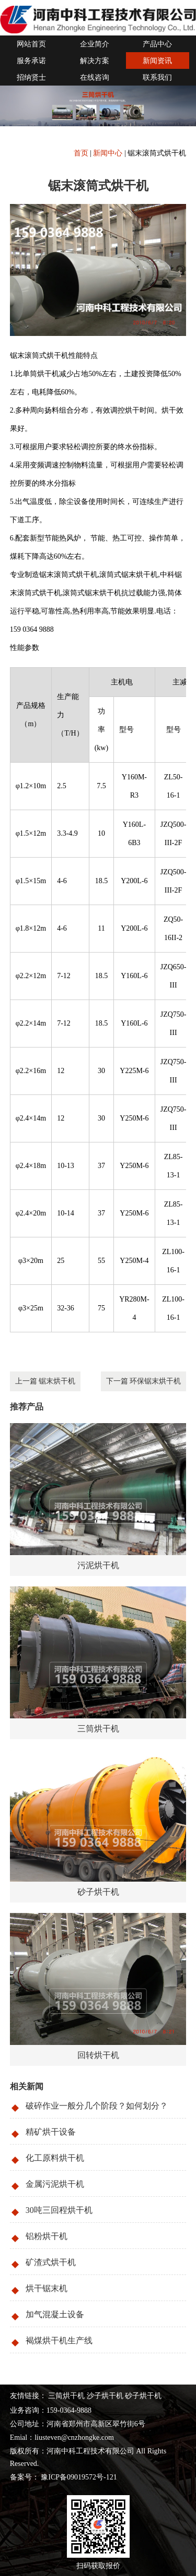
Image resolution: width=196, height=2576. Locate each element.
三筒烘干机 (66, 2396)
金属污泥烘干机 (55, 2184)
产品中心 (157, 44)
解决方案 (94, 61)
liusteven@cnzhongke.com (74, 2437)
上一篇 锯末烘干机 (45, 1381)
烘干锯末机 (46, 2288)
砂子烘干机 (143, 2396)
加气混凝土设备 (55, 2314)
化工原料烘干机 (55, 2157)
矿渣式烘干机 (51, 2262)
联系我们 (157, 77)
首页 (81, 153)
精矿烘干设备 (51, 2131)
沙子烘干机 (105, 2396)
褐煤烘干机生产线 (59, 2340)
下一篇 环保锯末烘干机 (143, 1381)
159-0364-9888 (69, 2410)
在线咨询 (94, 77)
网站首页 (31, 44)
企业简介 (94, 44)
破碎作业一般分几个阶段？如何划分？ (97, 2105)
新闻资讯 (157, 61)
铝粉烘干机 (46, 2236)
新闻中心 (107, 153)
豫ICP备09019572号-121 (78, 2477)
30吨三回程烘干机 (59, 2210)
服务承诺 (31, 61)
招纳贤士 (31, 77)
